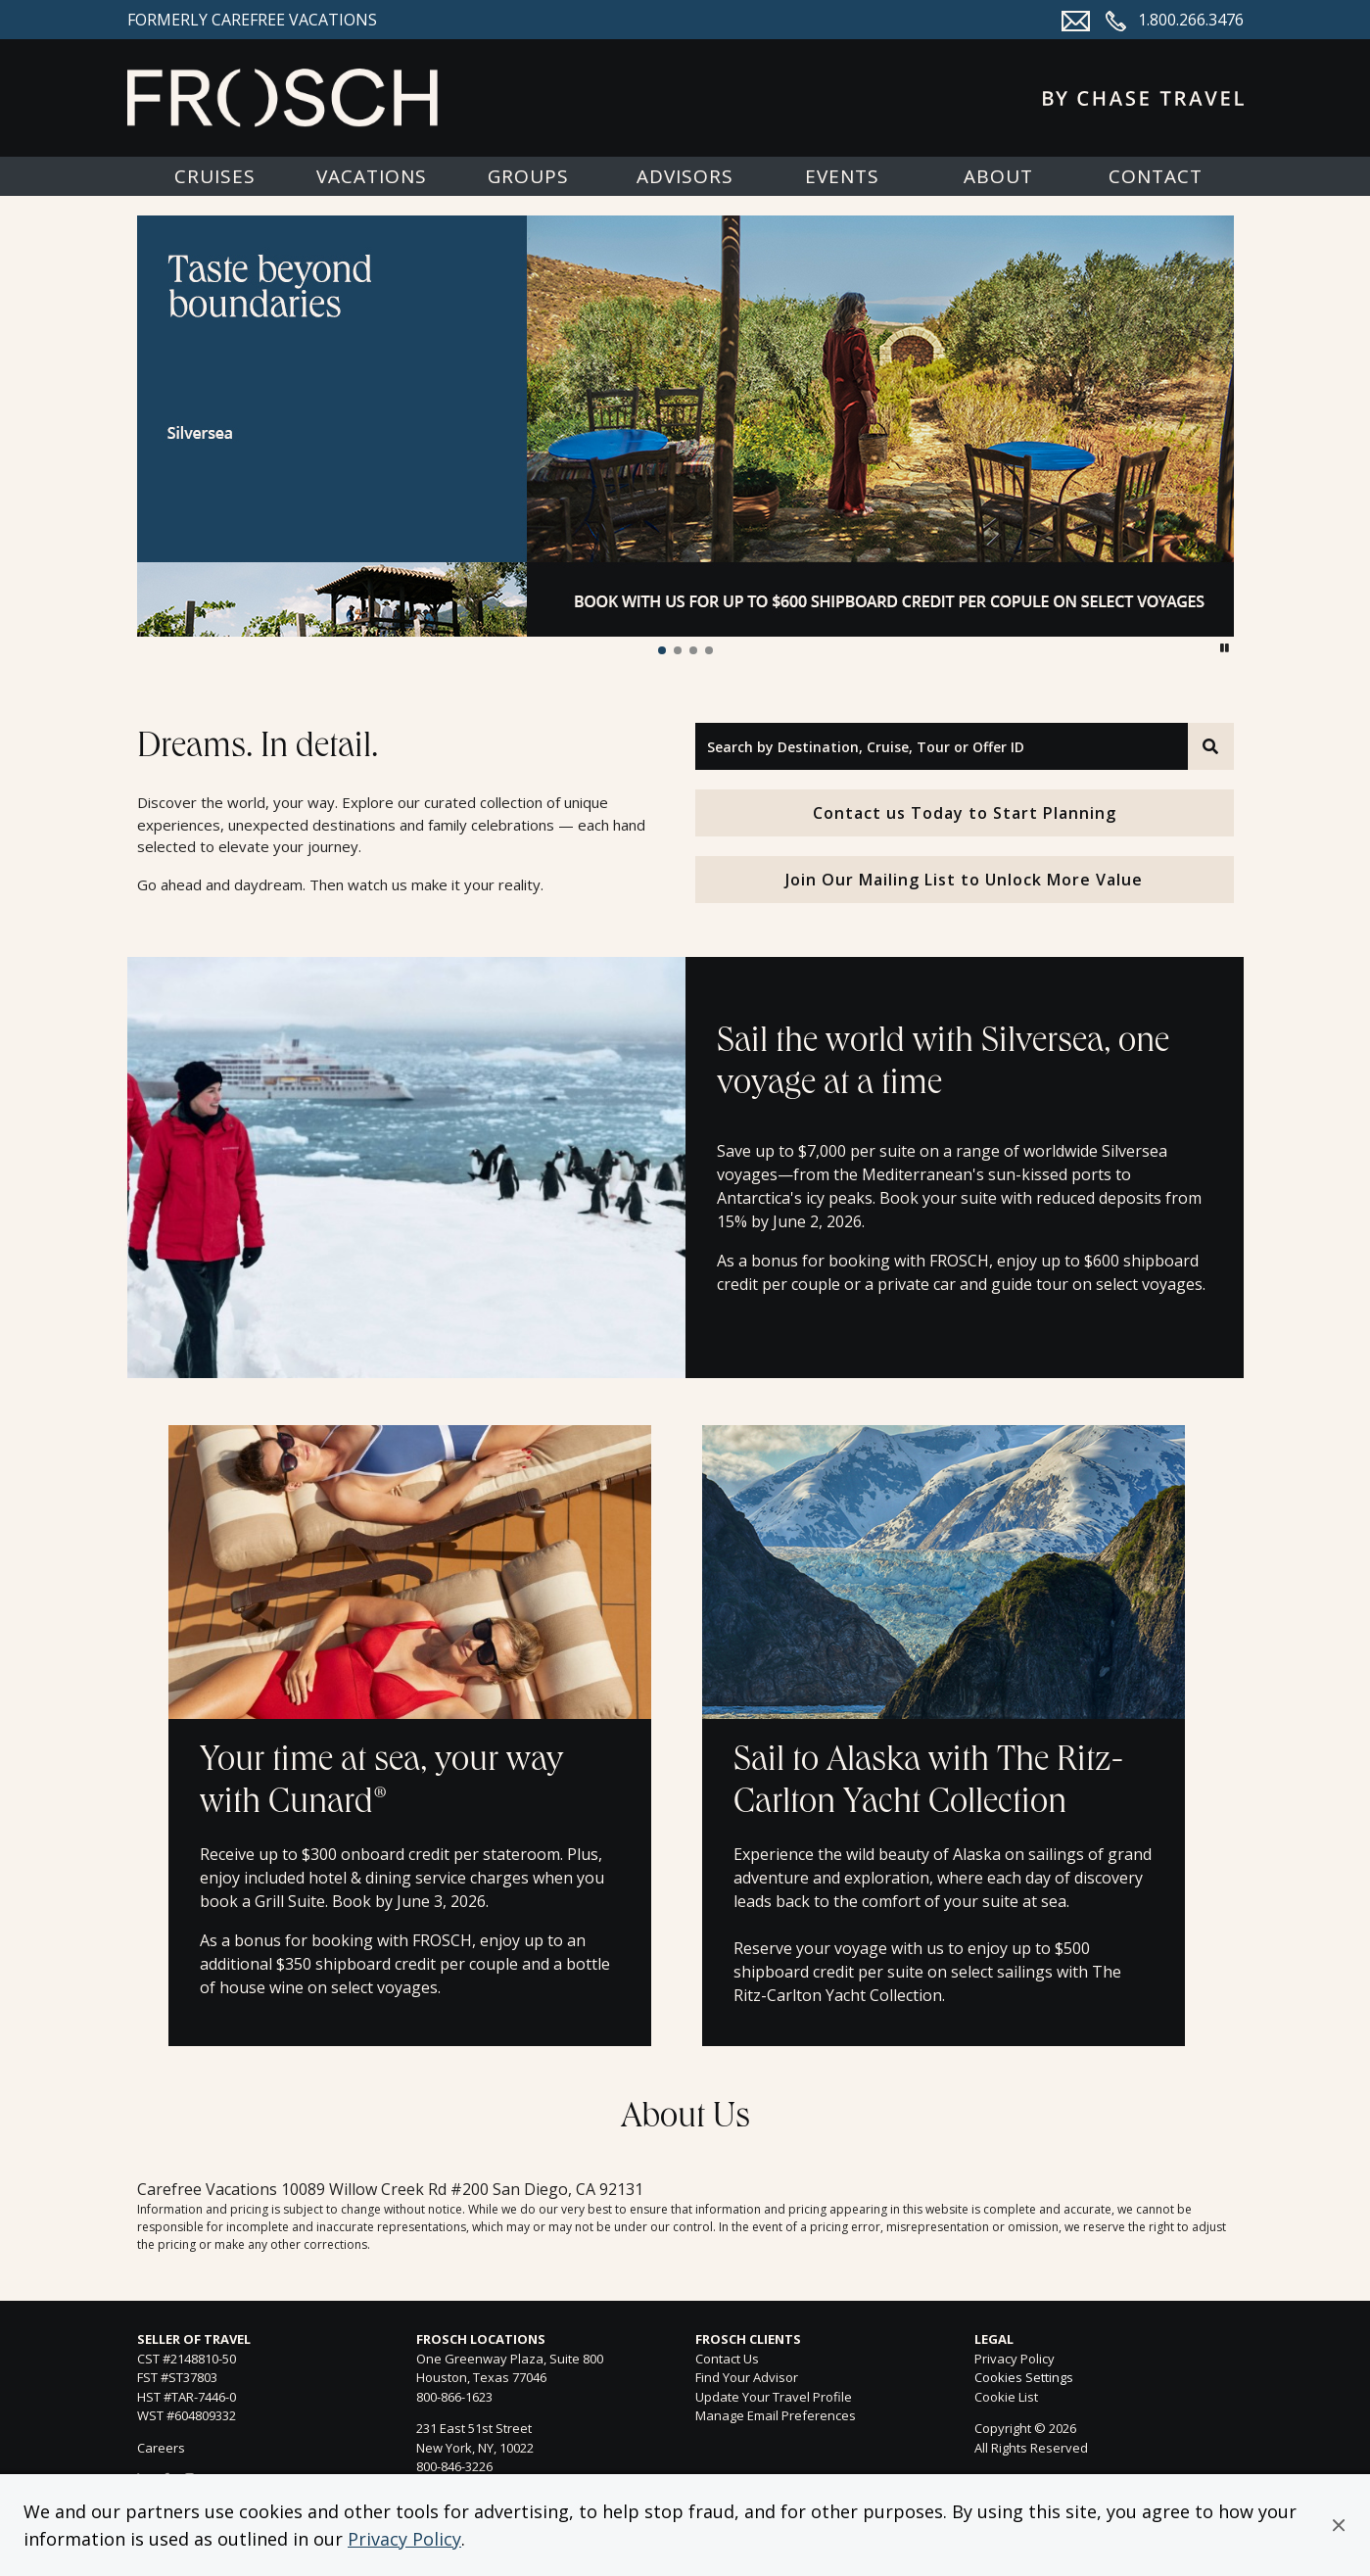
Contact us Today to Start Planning (964, 813)
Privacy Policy (404, 2539)
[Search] (1210, 746)
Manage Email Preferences (775, 2415)
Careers (161, 2448)
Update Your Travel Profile (773, 2397)
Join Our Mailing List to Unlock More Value (964, 879)
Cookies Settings (1023, 2378)
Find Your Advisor (746, 2377)
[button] (1338, 2525)
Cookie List (1006, 2397)
